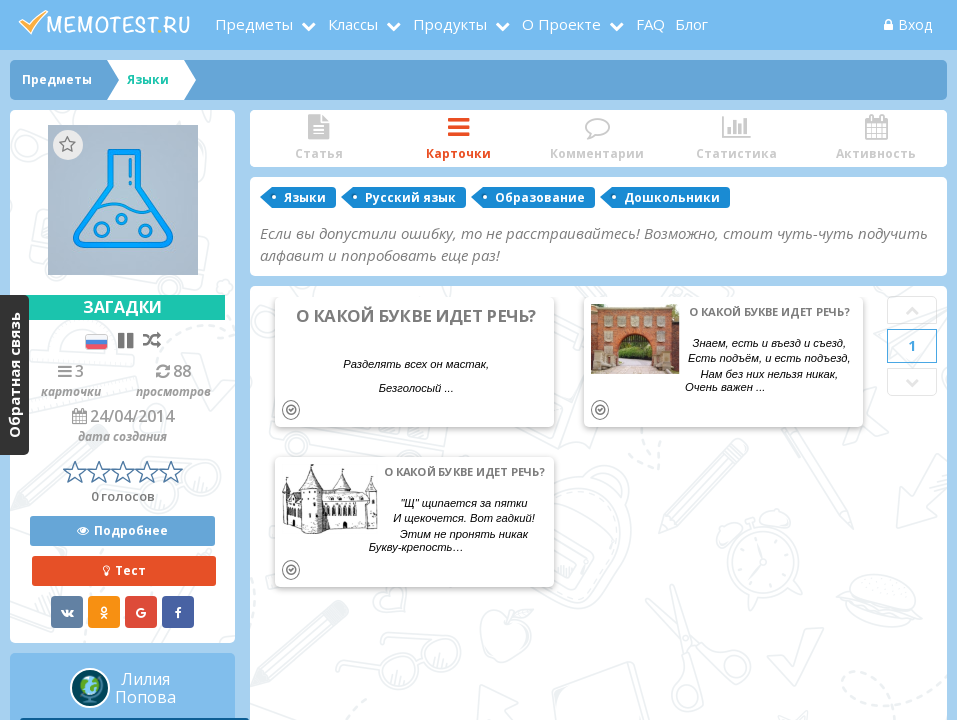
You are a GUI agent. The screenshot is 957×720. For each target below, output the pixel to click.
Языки (305, 197)
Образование (540, 197)
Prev (912, 310)
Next (912, 382)
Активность (876, 138)
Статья (318, 138)
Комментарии (597, 138)
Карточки (457, 138)
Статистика (736, 138)
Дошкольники (672, 197)
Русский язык (410, 197)
